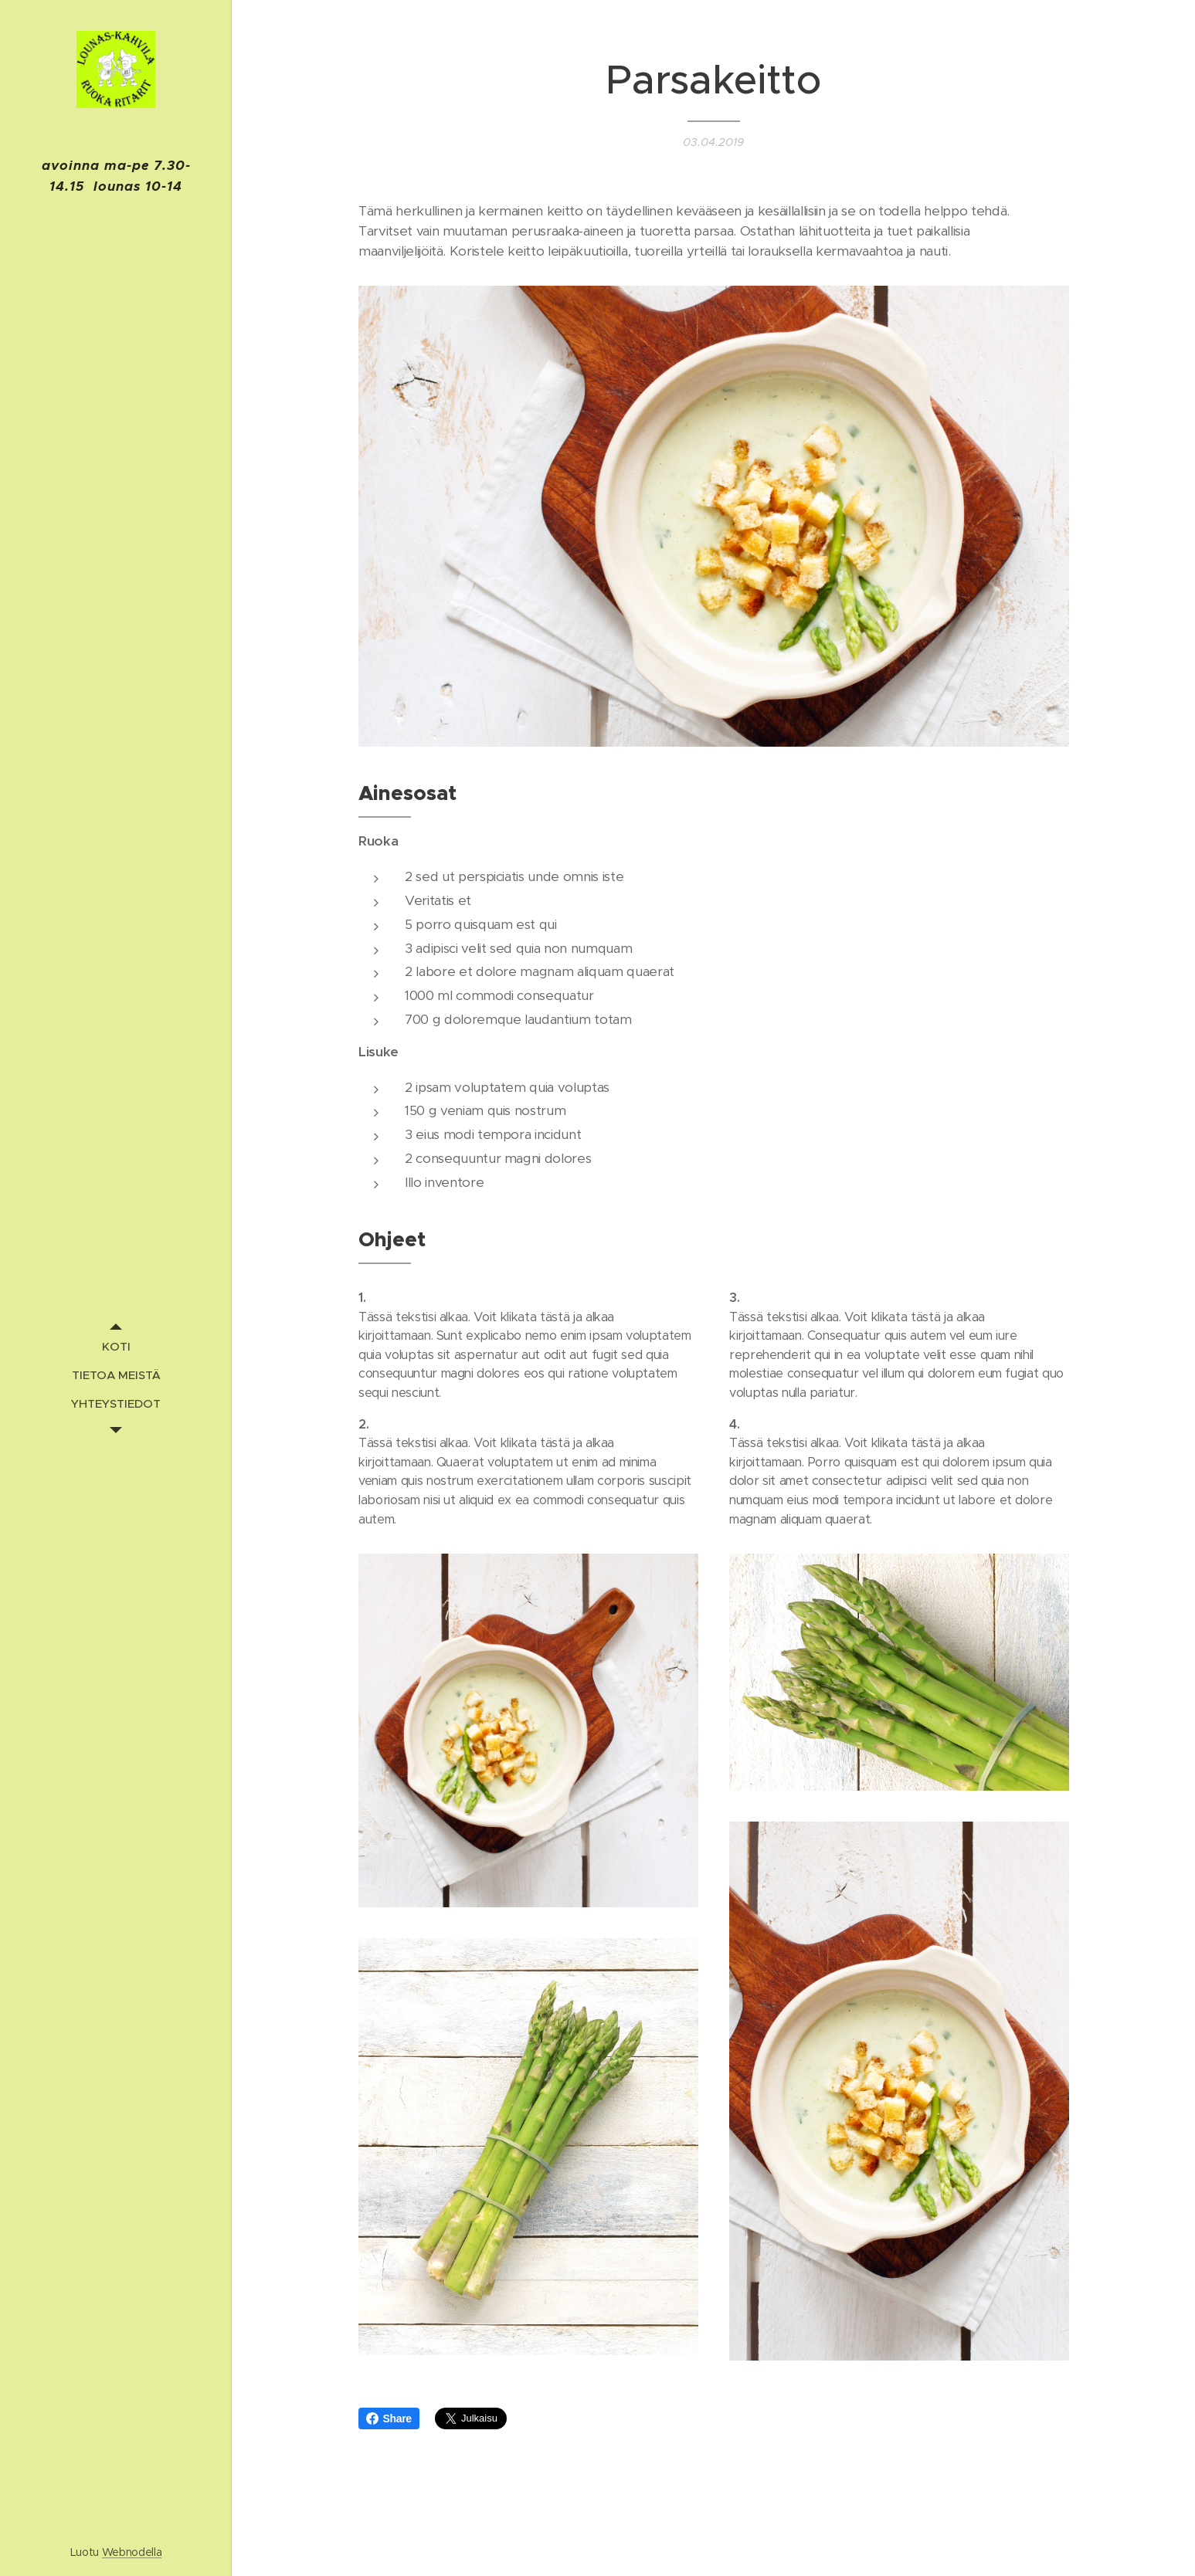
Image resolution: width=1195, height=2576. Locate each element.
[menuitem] (116, 1346)
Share (389, 2418)
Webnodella (132, 2552)
